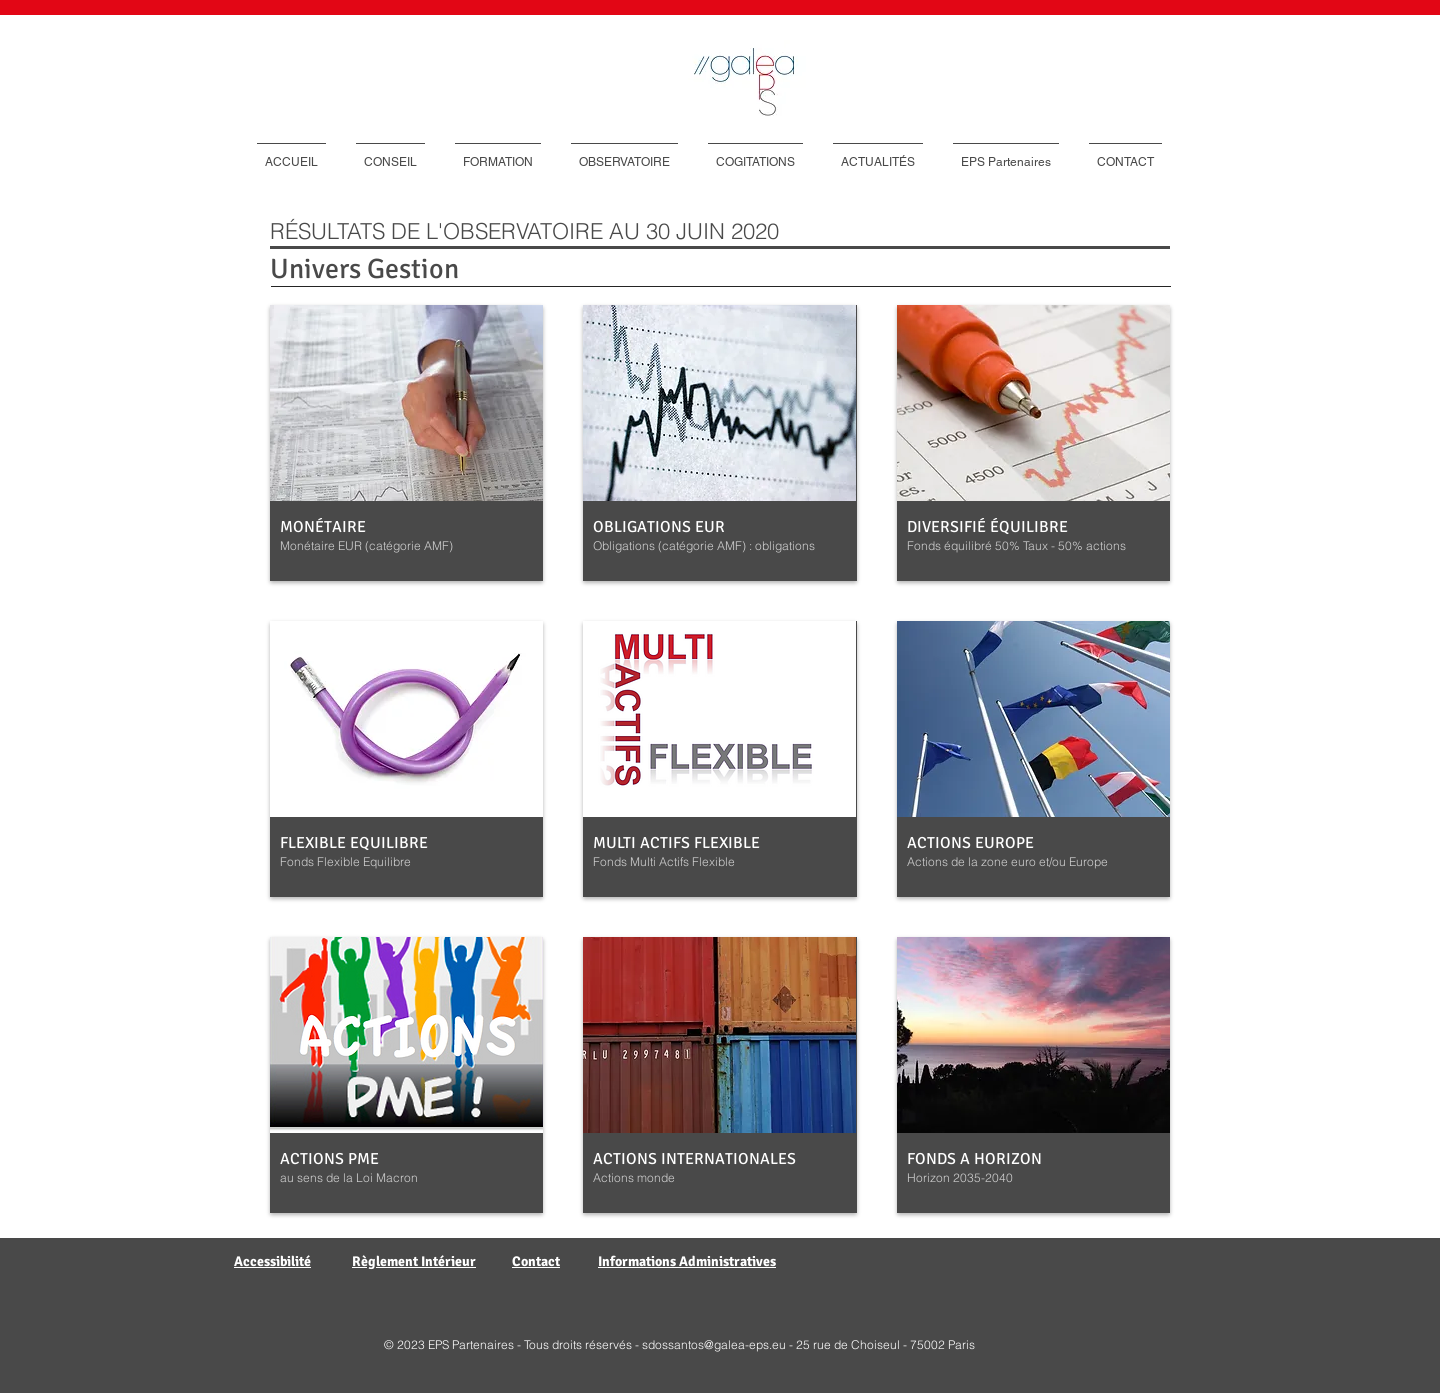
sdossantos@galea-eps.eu (714, 1344)
